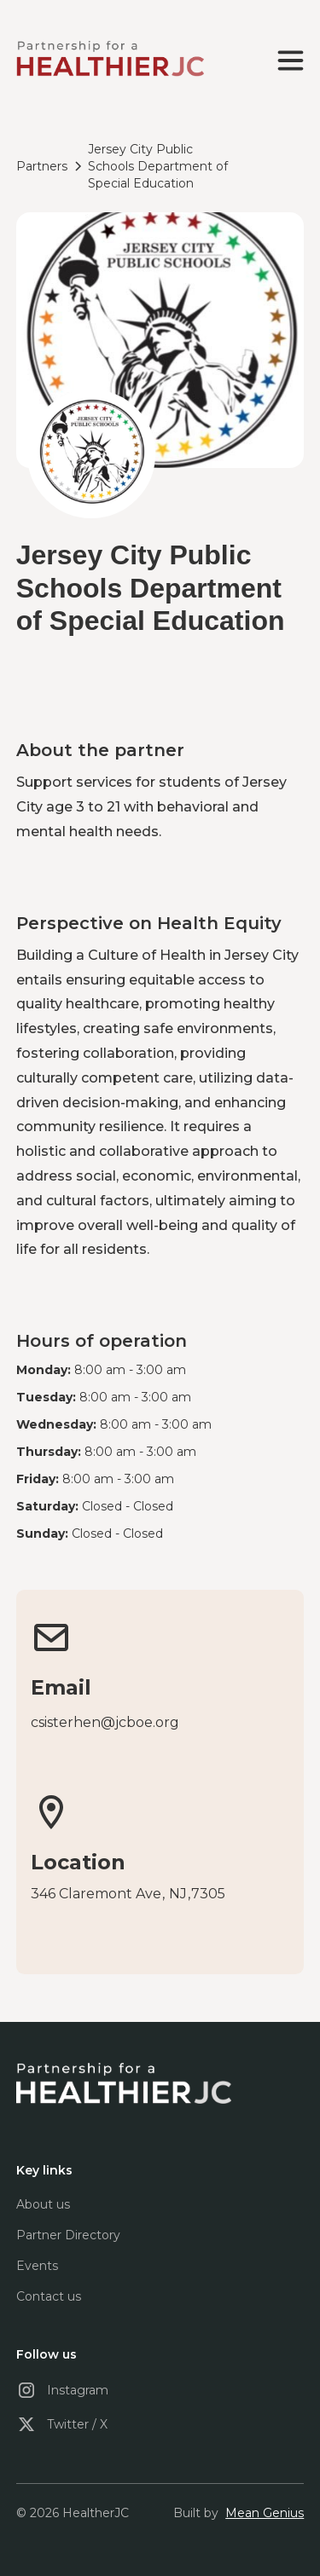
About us (43, 2204)
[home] (110, 60)
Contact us (48, 2296)
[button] (287, 60)
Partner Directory (68, 2235)
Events (37, 2265)
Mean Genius (264, 2513)
